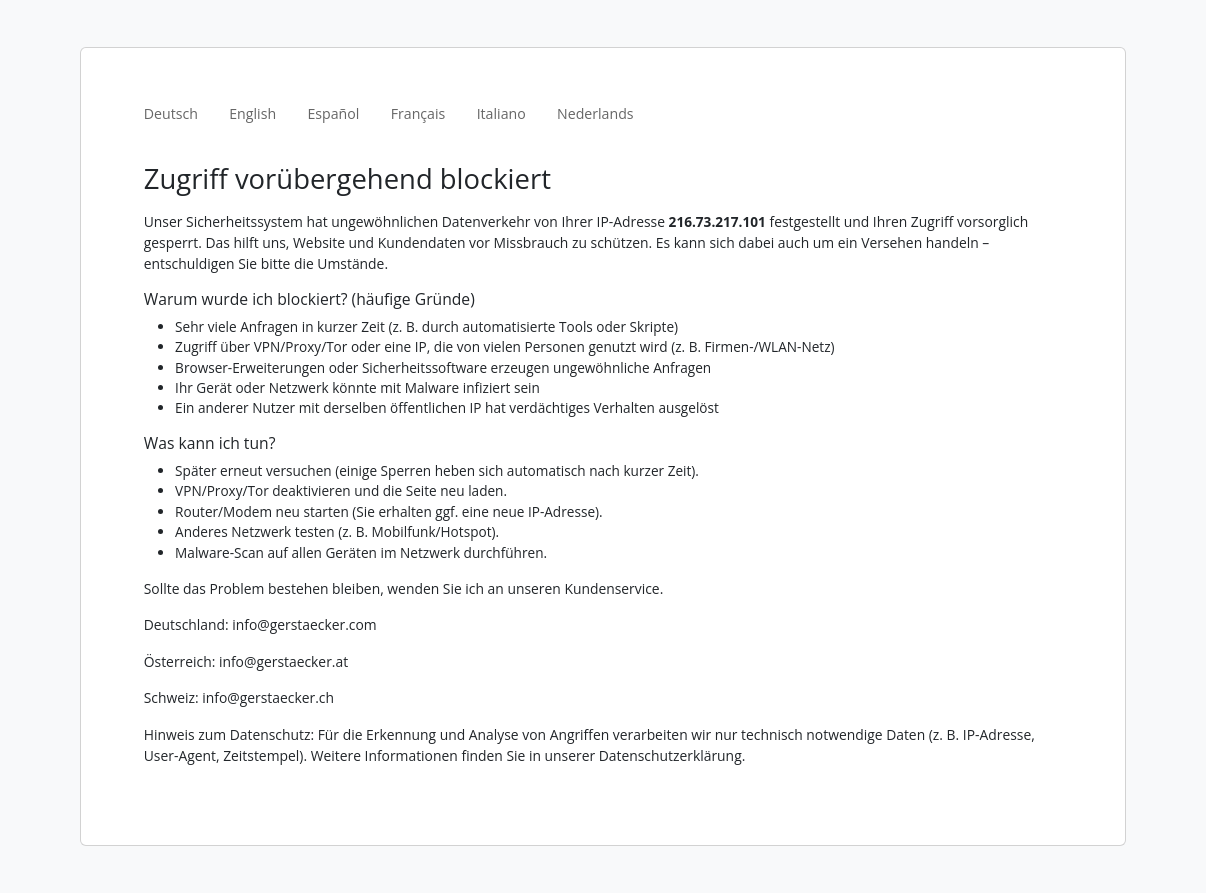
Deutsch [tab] (171, 113)
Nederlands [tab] (595, 113)
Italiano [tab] (501, 113)
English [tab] (252, 113)
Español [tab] (333, 113)
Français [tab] (418, 113)
